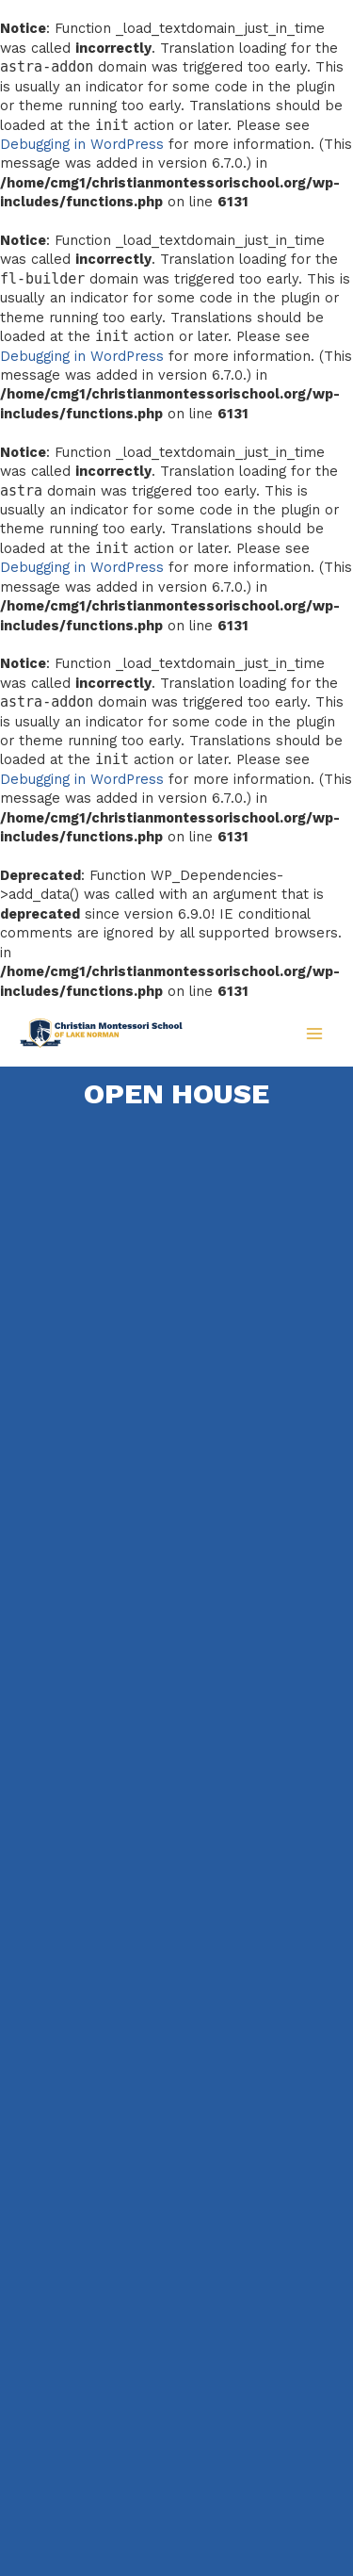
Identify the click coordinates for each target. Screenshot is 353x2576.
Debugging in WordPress (82, 144)
